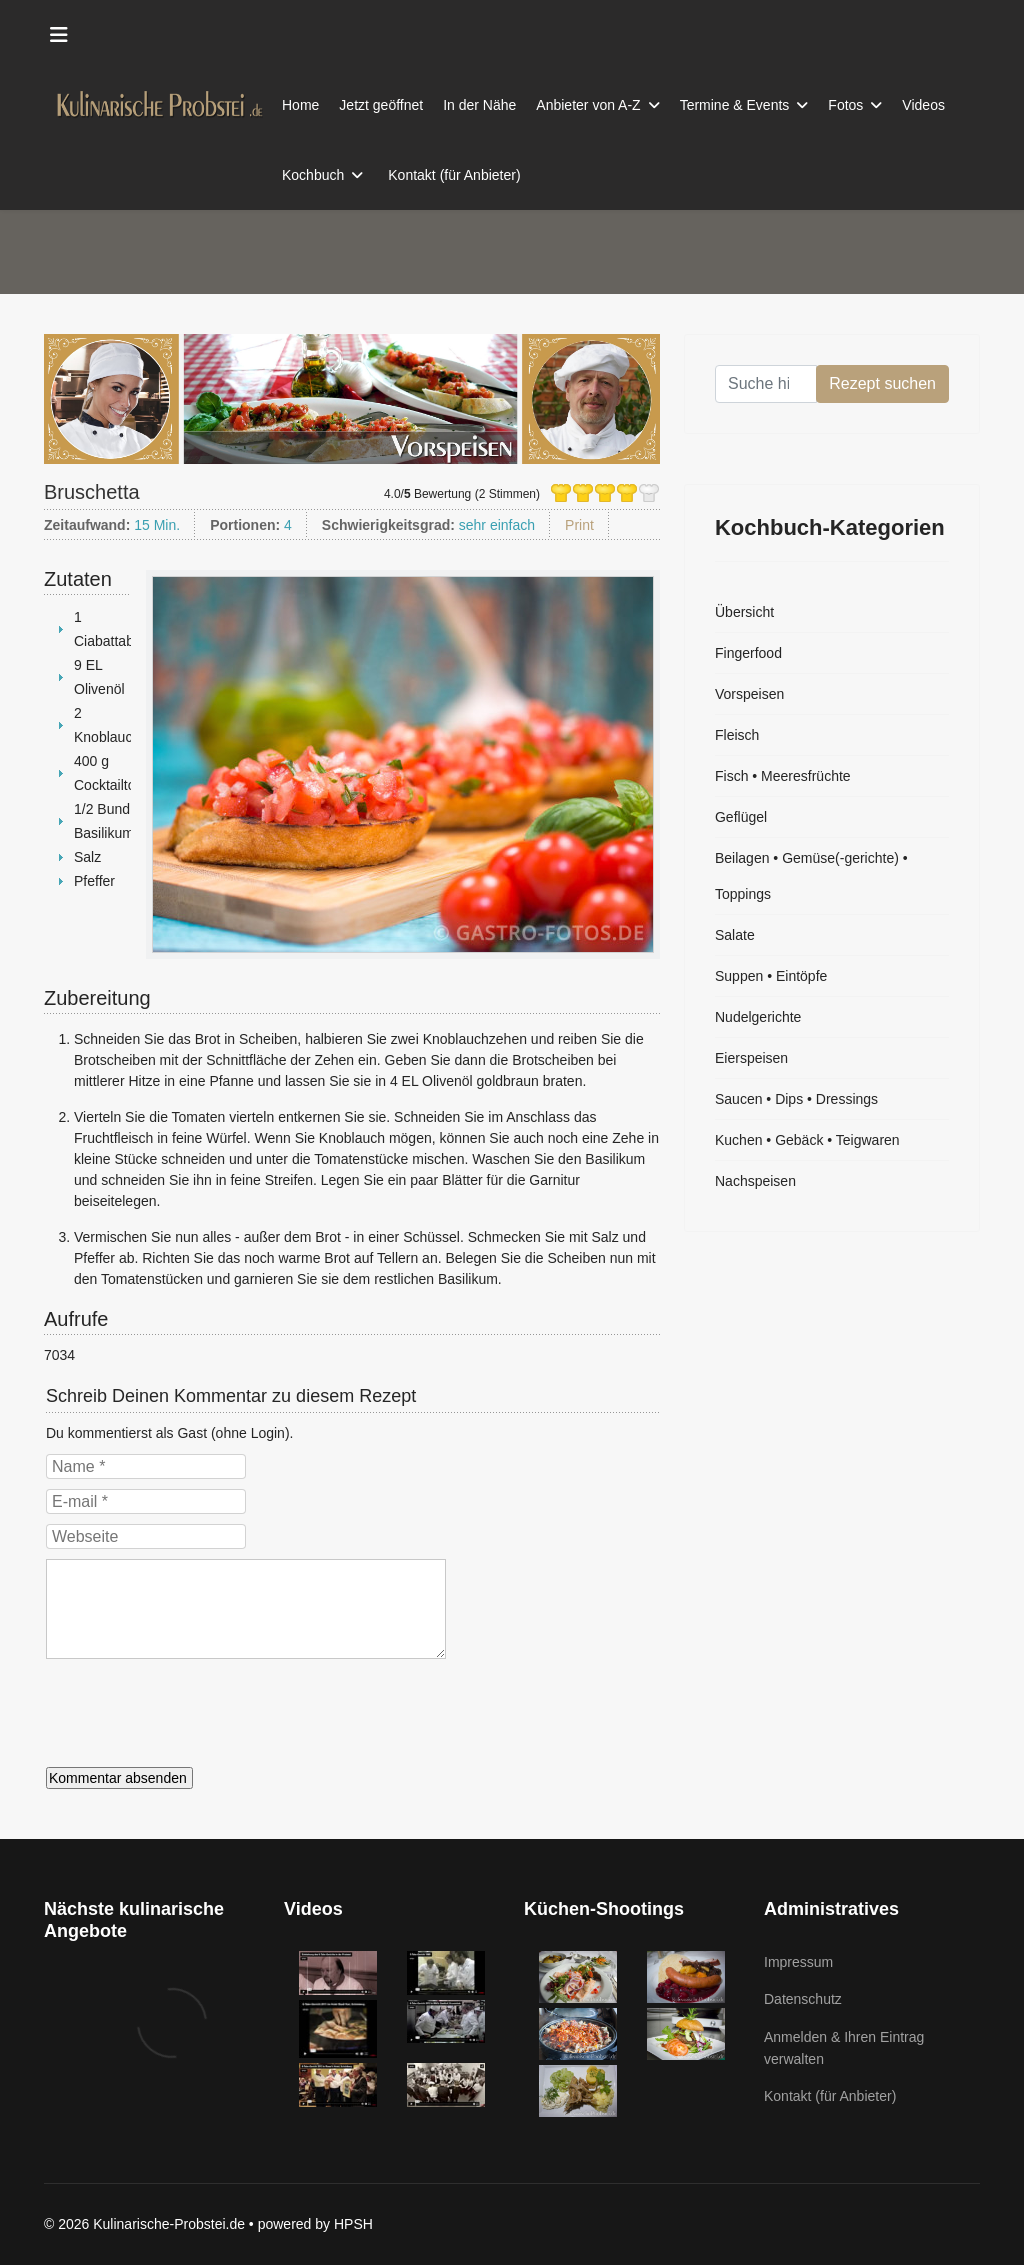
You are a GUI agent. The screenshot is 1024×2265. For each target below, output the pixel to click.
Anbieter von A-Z (588, 105)
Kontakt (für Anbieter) (454, 175)
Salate (735, 935)
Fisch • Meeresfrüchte (783, 776)
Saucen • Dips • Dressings (796, 1099)
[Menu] (59, 35)
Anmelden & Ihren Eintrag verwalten (844, 2048)
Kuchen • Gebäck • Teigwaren (807, 1140)
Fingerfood (748, 653)
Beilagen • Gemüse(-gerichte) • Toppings (811, 876)
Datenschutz (803, 1999)
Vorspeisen (749, 694)
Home (300, 105)
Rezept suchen (882, 383)
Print (579, 525)
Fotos (845, 105)
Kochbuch (313, 175)
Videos (923, 105)
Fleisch (737, 735)
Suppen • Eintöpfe (771, 976)
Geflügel (741, 817)
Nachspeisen (755, 1181)
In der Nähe (479, 105)
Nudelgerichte (758, 1017)
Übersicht (744, 612)
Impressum (798, 1962)
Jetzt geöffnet (381, 105)
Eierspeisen (751, 1058)
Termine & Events (735, 105)
